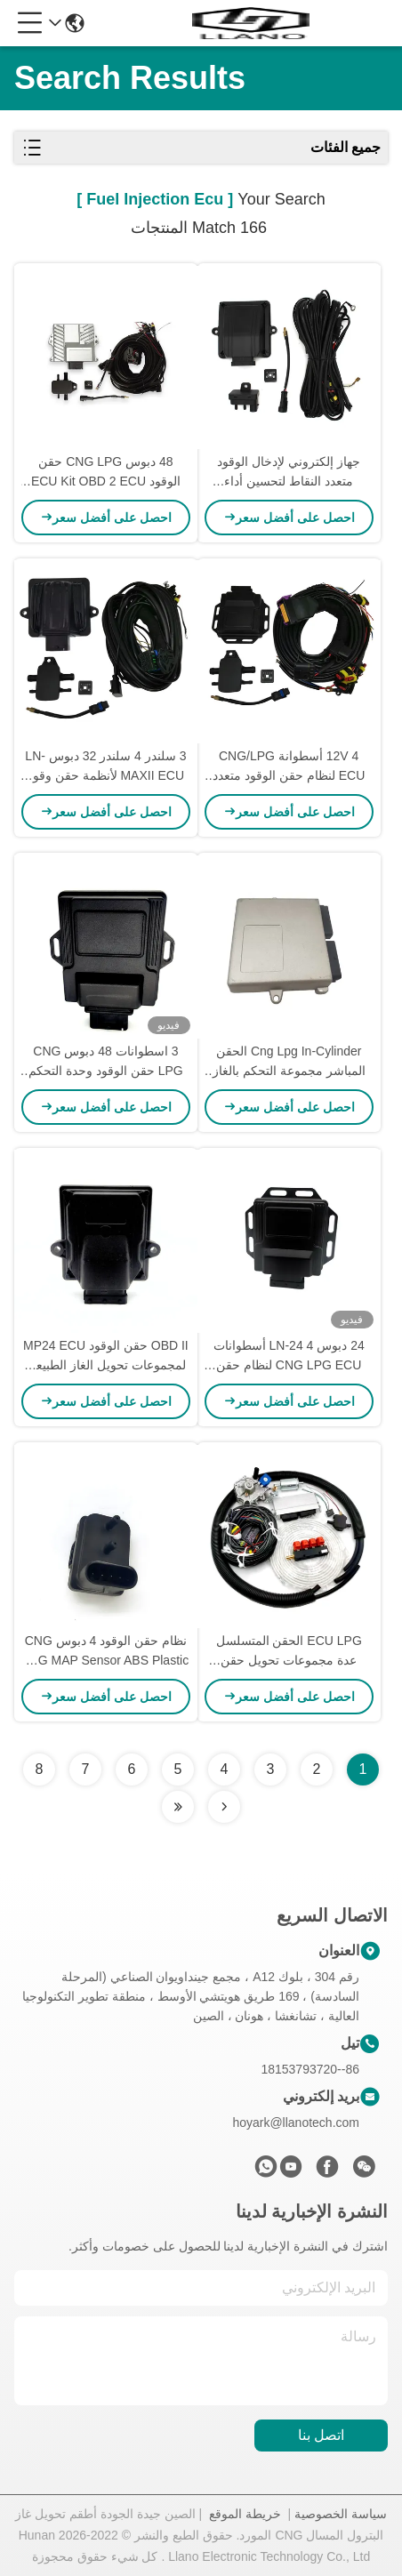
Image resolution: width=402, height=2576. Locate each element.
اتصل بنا (321, 2435)
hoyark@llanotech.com (295, 2122)
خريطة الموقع (245, 2514)
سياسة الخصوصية (340, 2514)
